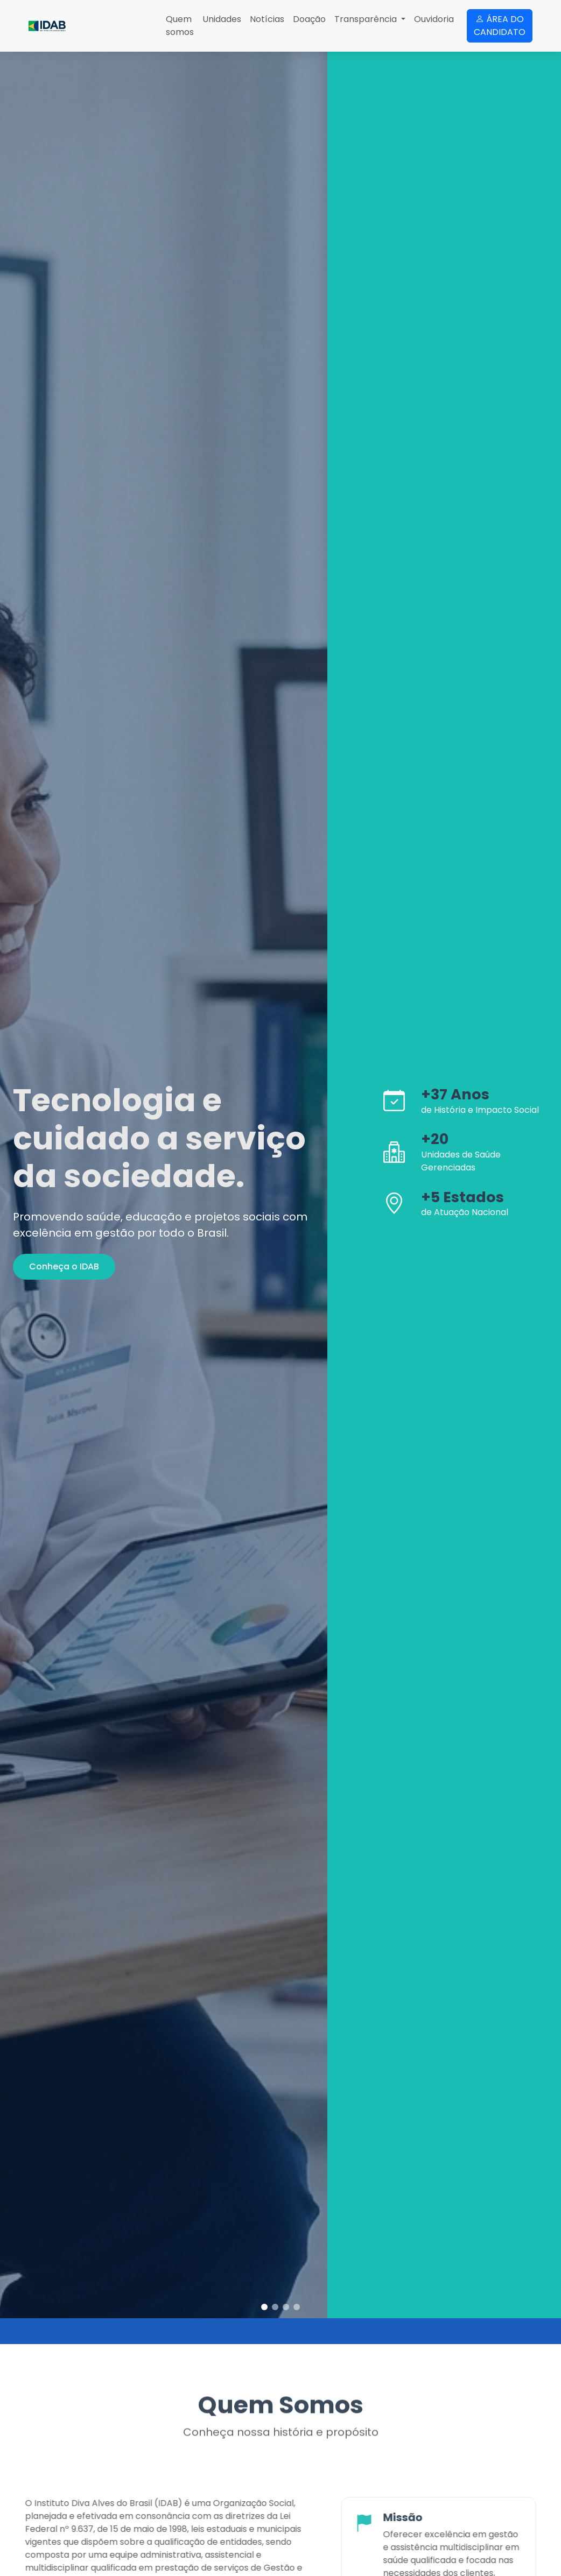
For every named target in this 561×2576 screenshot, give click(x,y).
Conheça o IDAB (64, 1266)
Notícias (267, 19)
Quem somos (180, 25)
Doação (309, 19)
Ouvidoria (434, 19)
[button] (264, 2307)
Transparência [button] (366, 19)
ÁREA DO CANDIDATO (499, 25)
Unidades (221, 19)
